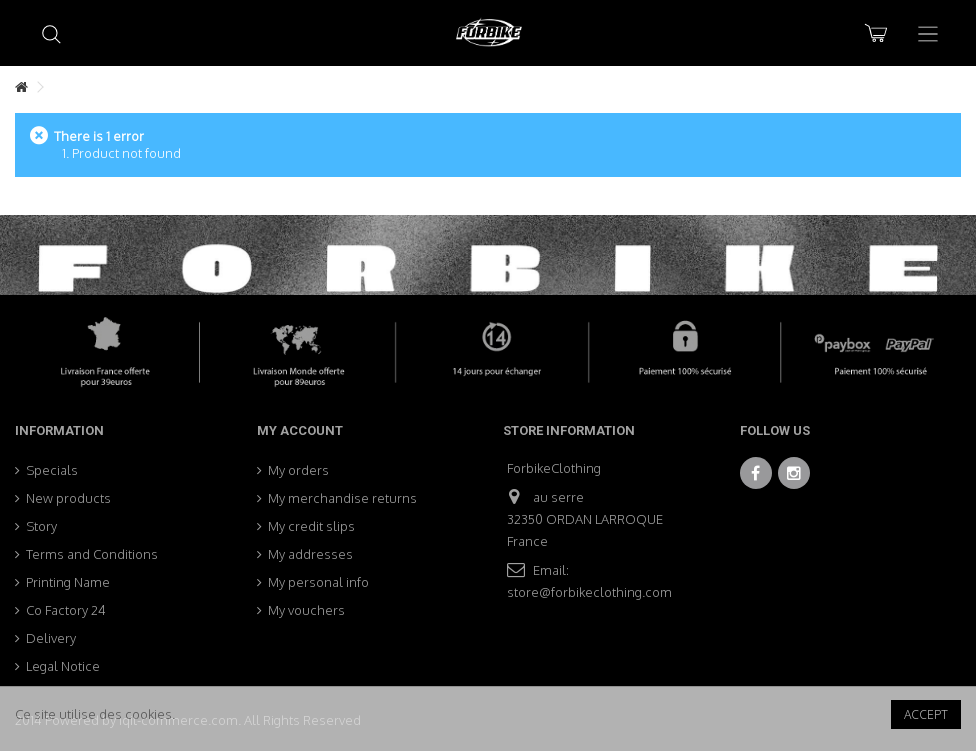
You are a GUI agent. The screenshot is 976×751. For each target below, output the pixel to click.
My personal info (318, 582)
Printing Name (68, 582)
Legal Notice (63, 666)
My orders (298, 470)
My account (300, 430)
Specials (52, 470)
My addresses (310, 554)
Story (41, 526)
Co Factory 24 (66, 610)
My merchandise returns (342, 498)
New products (68, 498)
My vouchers (306, 610)
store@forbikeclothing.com (589, 592)
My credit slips (311, 526)
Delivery (51, 638)
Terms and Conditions (92, 554)
